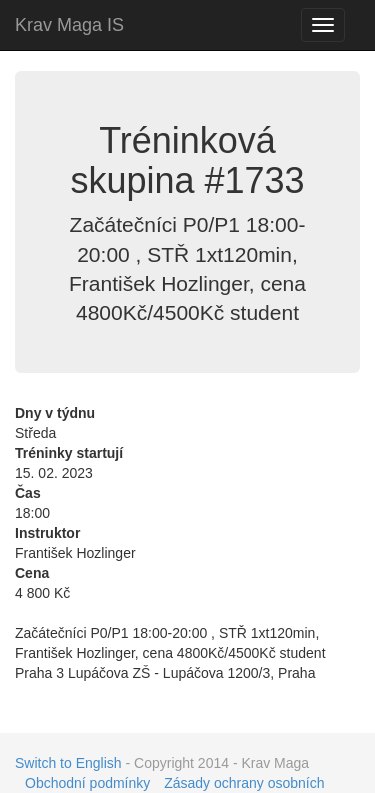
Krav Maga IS (69, 25)
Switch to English (68, 763)
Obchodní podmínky (87, 783)
